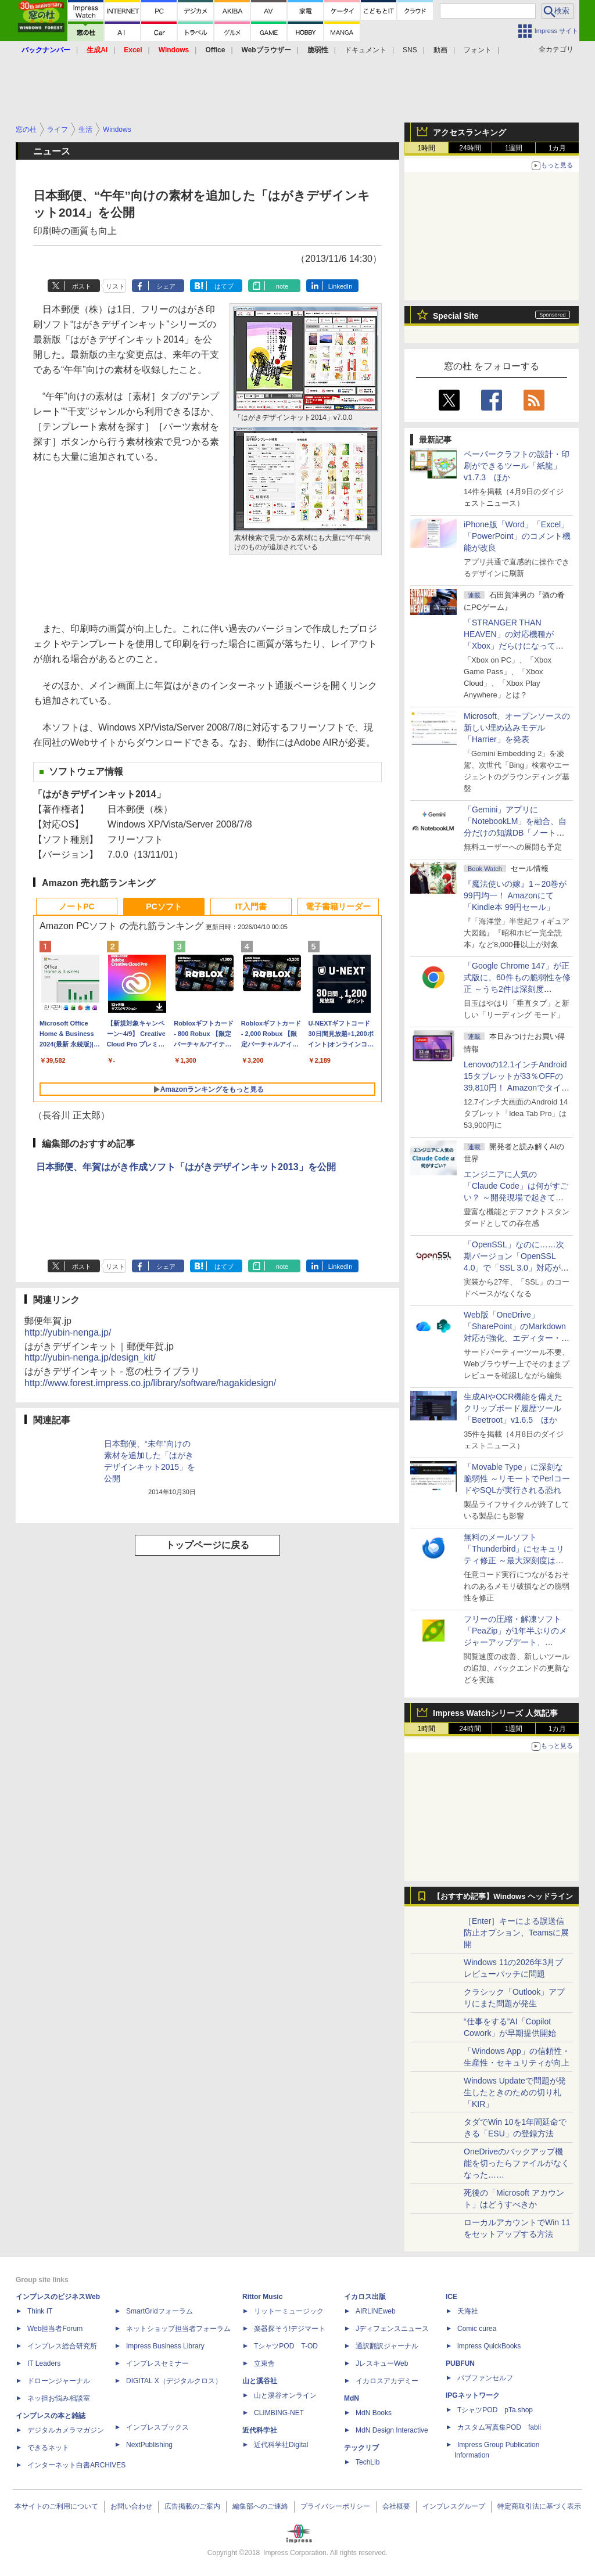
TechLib (367, 2462)
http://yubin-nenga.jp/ (67, 1332)
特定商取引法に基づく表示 (539, 2506)
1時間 (427, 148)
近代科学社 (259, 2430)
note (282, 286)
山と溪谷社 (259, 2381)
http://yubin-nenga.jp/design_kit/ (90, 1357)
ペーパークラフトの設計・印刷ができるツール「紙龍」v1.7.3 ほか (516, 465)
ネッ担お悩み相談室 (58, 2398)
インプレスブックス (157, 2427)
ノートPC (76, 906)
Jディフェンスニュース (392, 2329)
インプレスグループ (453, 2506)
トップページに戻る (207, 1545)
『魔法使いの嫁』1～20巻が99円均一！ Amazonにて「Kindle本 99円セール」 (515, 895)
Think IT (39, 2311)
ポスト (81, 286)
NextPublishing (149, 2445)
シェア (165, 286)
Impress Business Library (165, 2346)
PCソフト (163, 906)
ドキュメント (365, 50)
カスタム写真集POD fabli (499, 2427)
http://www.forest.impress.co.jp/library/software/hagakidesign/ (150, 1383)
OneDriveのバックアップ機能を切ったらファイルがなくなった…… (516, 2163)
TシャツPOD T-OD (286, 2346)
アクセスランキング (469, 132)
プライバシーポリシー (335, 2506)
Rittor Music (262, 2297)
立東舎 (264, 2363)
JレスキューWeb (382, 2363)
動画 (440, 50)
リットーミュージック (289, 2311)
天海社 (467, 2311)
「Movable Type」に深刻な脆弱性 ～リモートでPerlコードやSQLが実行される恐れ (517, 1478)
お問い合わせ (131, 2506)
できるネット (48, 2448)
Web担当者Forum (55, 2329)
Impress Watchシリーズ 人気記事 (495, 1713)
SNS (410, 50)
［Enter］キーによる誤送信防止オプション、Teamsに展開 (516, 1932)
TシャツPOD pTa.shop (495, 2410)
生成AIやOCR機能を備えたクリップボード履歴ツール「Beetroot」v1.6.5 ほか (513, 1408)
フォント (478, 50)
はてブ (224, 286)
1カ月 (558, 148)
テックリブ (361, 2448)
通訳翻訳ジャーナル (387, 2346)
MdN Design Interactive (392, 2430)
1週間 (514, 148)
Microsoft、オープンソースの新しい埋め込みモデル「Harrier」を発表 (517, 727)
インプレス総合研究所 (62, 2346)
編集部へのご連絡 (260, 2506)
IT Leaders (43, 2363)
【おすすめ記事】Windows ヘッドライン (503, 1897)
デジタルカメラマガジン (65, 2430)
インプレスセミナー (157, 2363)
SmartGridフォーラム (159, 2311)
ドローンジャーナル (58, 2381)
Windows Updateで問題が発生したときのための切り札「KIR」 (515, 2092)
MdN (351, 2398)
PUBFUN (460, 2363)
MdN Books (374, 2413)
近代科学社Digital (281, 2445)
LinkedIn (340, 286)
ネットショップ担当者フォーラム (178, 2329)
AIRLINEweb (376, 2311)
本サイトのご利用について (56, 2506)
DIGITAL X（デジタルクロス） (174, 2381)
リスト (115, 286)
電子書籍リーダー (338, 906)
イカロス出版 (365, 2297)
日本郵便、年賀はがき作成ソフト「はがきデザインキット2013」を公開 (186, 1167)
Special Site (456, 316)
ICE (451, 2297)
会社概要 (396, 2506)
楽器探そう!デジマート (289, 2329)
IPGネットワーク (473, 2395)
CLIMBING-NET (279, 2413)
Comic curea (476, 2329)
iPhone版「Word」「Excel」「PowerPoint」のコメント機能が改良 (517, 536)
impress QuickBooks (489, 2346)
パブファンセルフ (485, 2378)
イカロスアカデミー (387, 2381)
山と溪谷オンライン (285, 2395)
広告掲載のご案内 (192, 2506)
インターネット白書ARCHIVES (76, 2465)
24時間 (470, 148)
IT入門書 (251, 906)
